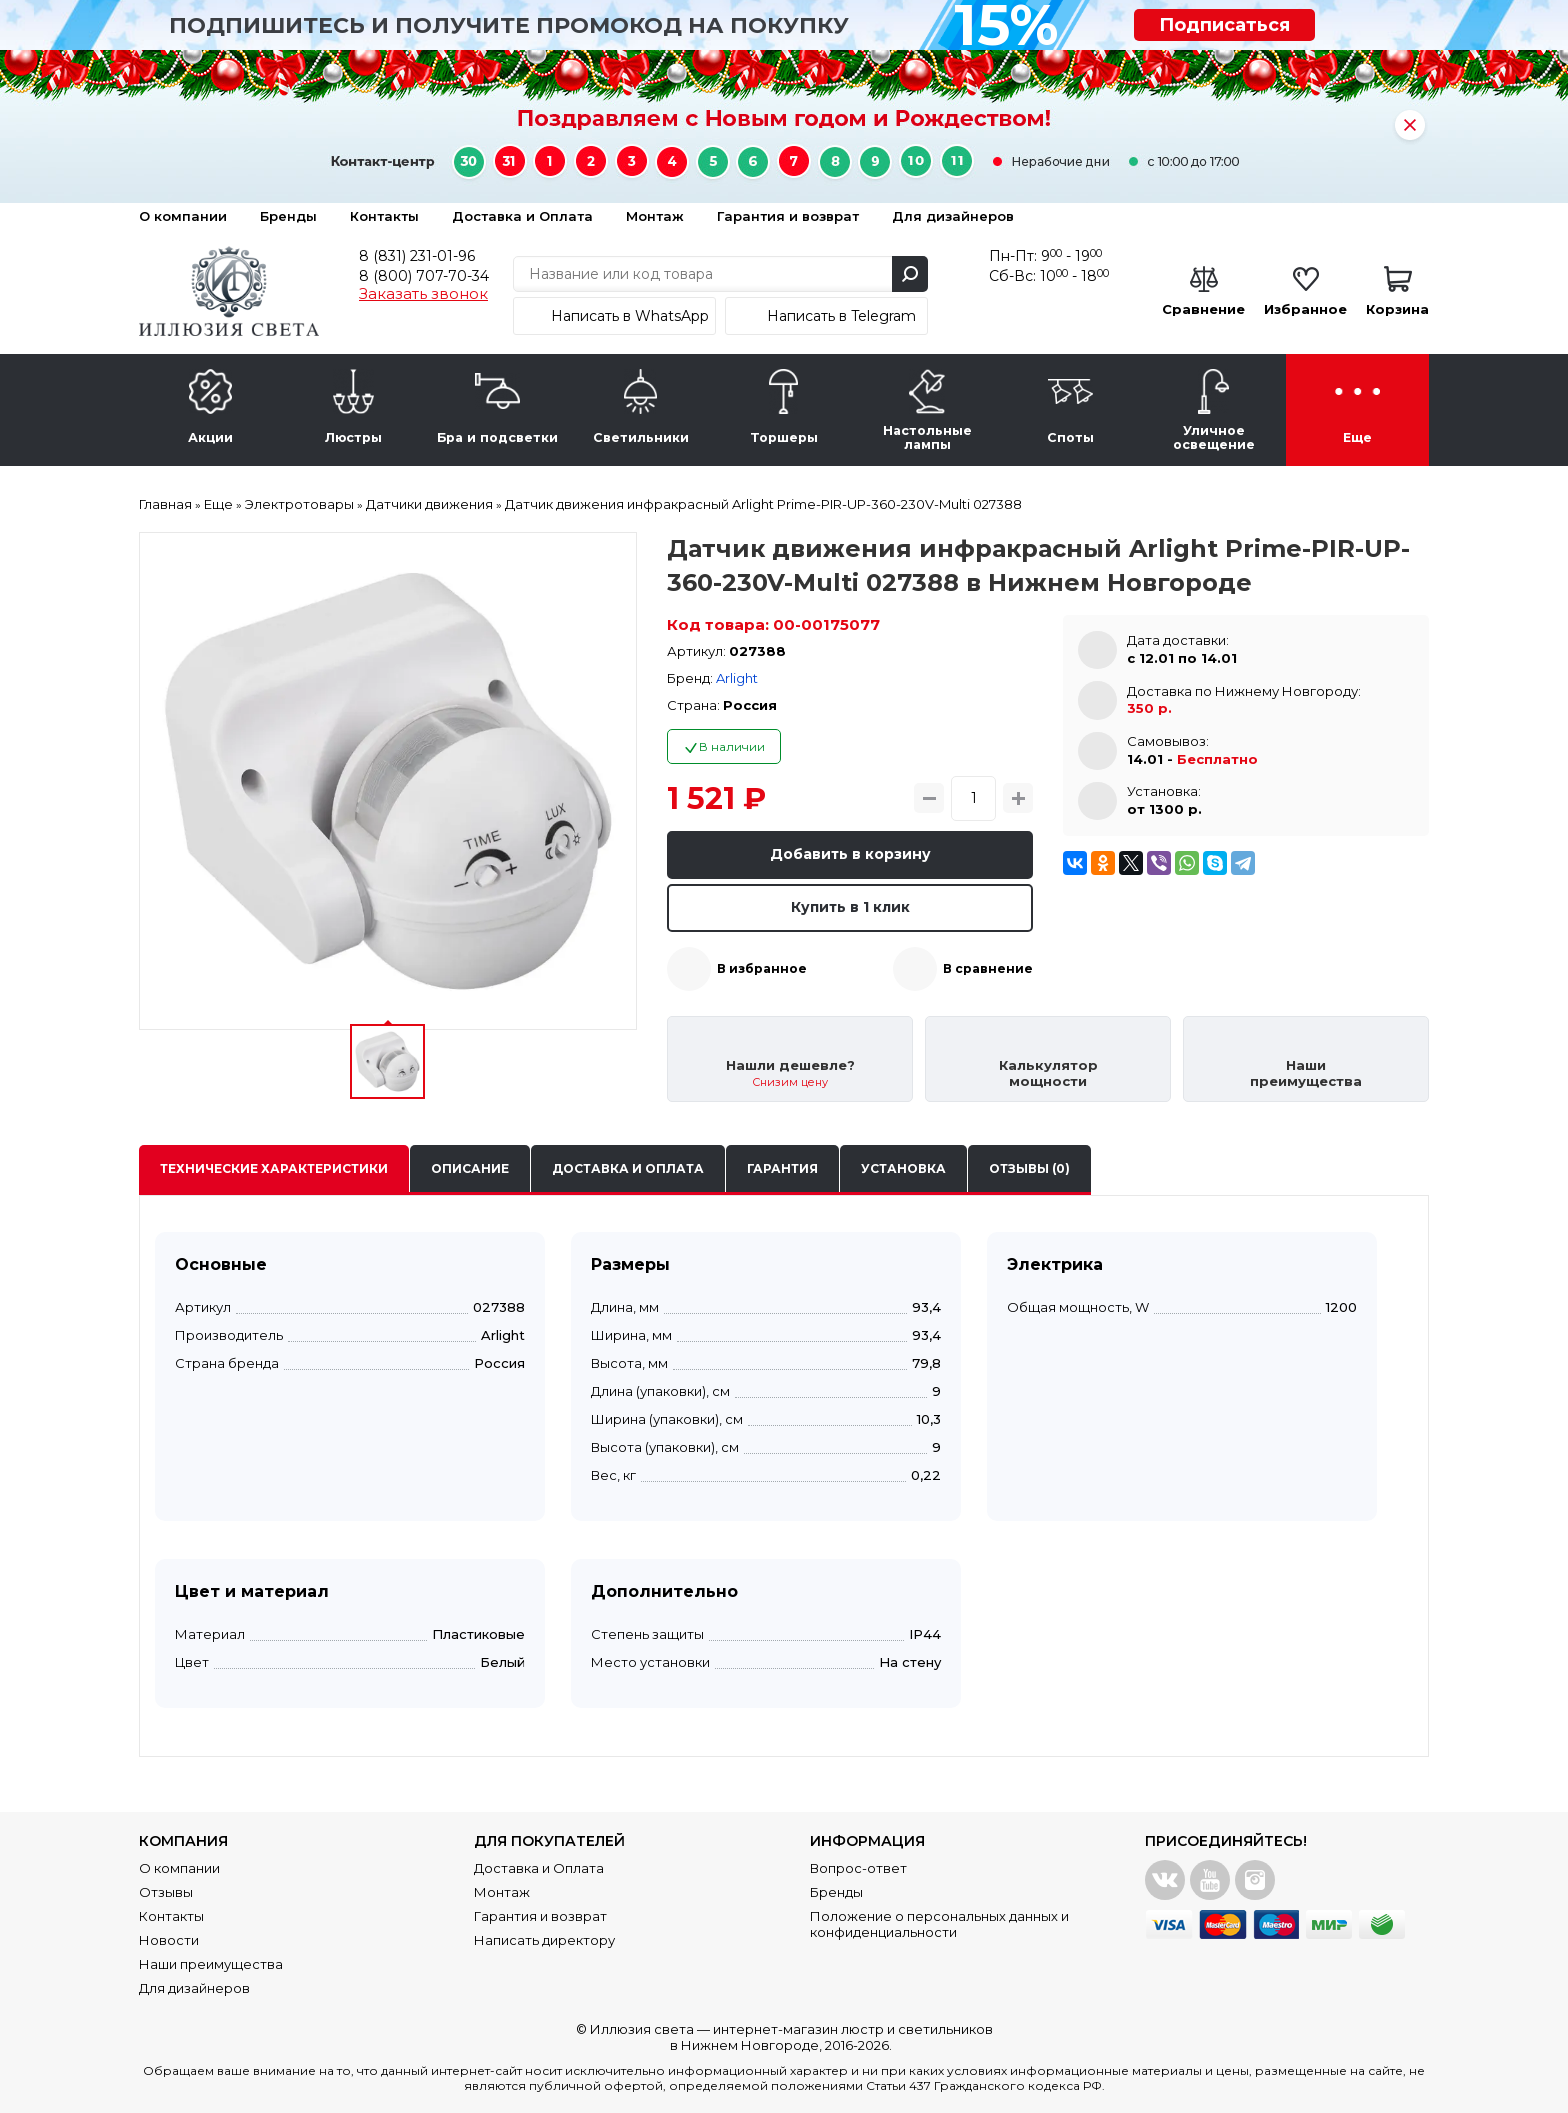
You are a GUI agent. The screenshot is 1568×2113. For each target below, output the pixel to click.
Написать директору (544, 1940)
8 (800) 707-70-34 (424, 276)
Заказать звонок (423, 294)
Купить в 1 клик (850, 907)
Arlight (737, 678)
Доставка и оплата (628, 1168)
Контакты (384, 216)
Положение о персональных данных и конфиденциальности (939, 1924)
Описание (470, 1168)
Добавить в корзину (850, 854)
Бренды (288, 216)
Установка (903, 1168)
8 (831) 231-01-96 (417, 256)
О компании (183, 216)
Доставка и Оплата (522, 216)
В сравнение (988, 968)
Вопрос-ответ (858, 1868)
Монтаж (655, 216)
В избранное (762, 968)
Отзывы (166, 1892)
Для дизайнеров (953, 216)
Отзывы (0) (1029, 1168)
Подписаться (1224, 25)
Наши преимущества (211, 1964)
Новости (169, 1940)
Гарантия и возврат (788, 216)
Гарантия (782, 1168)
